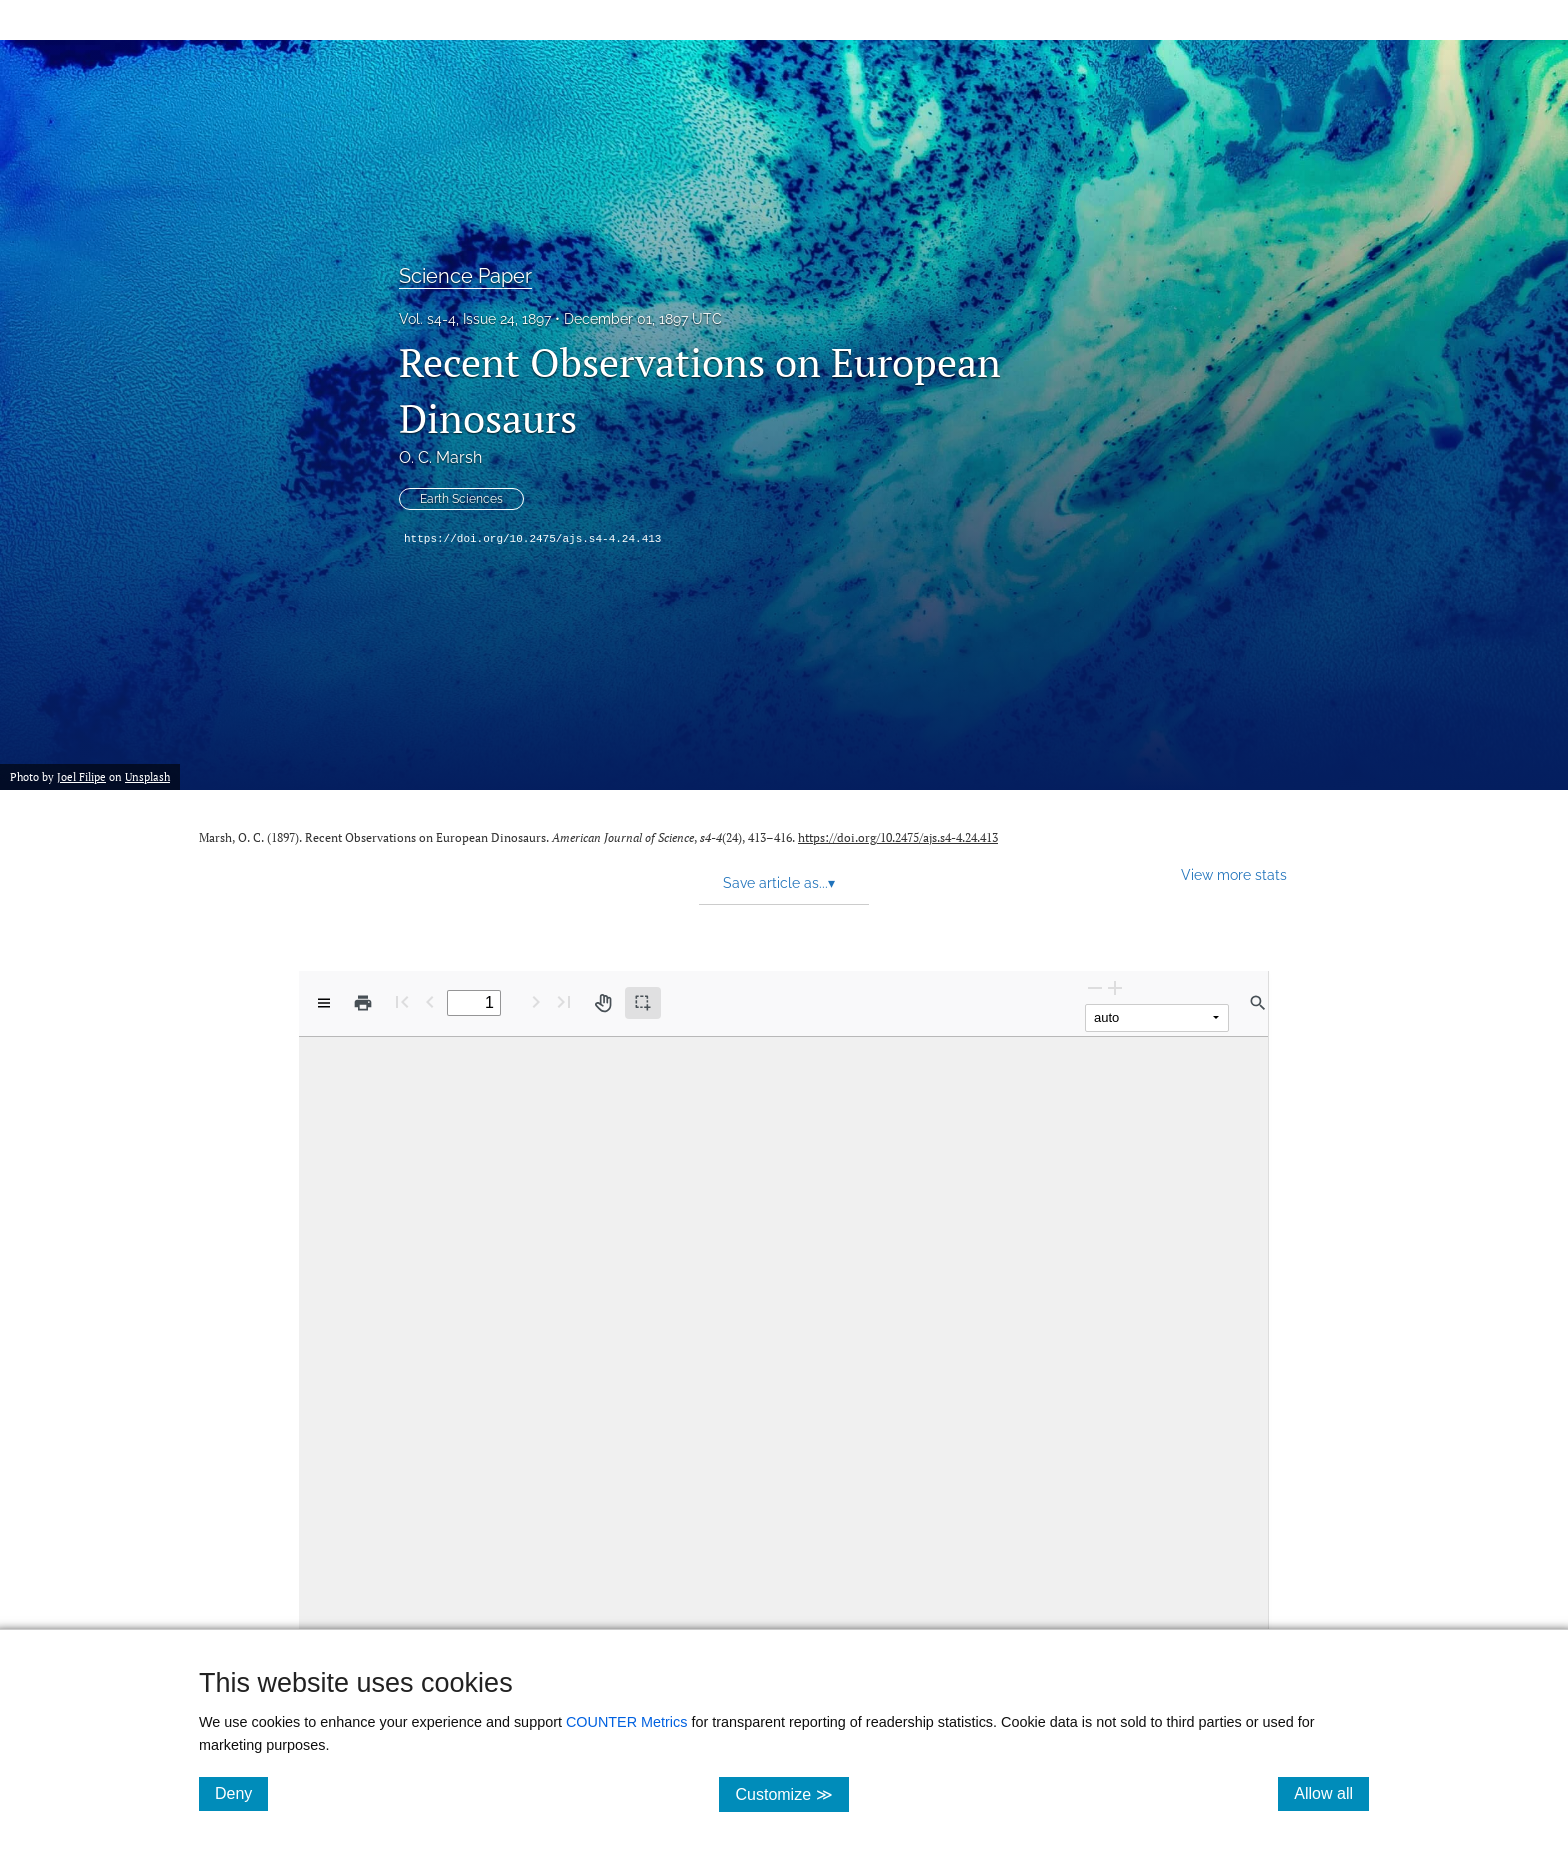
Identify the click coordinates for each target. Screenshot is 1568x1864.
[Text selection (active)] (643, 1003)
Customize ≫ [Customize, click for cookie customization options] (791, 1793)
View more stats (1234, 874)
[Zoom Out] (1095, 987)
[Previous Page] (430, 1001)
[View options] (324, 1003)
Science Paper (465, 276)
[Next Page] (536, 1001)
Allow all (1331, 1793)
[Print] (363, 1003)
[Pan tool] (603, 1003)
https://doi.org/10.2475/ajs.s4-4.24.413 (532, 539)
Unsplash (147, 777)
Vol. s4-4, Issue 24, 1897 (475, 319)
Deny (241, 1793)
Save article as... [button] (779, 883)
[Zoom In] (1115, 987)
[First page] (402, 1001)
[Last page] (564, 1001)
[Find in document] (1258, 1003)
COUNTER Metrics (627, 1722)
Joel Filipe (81, 777)
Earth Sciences (461, 499)
